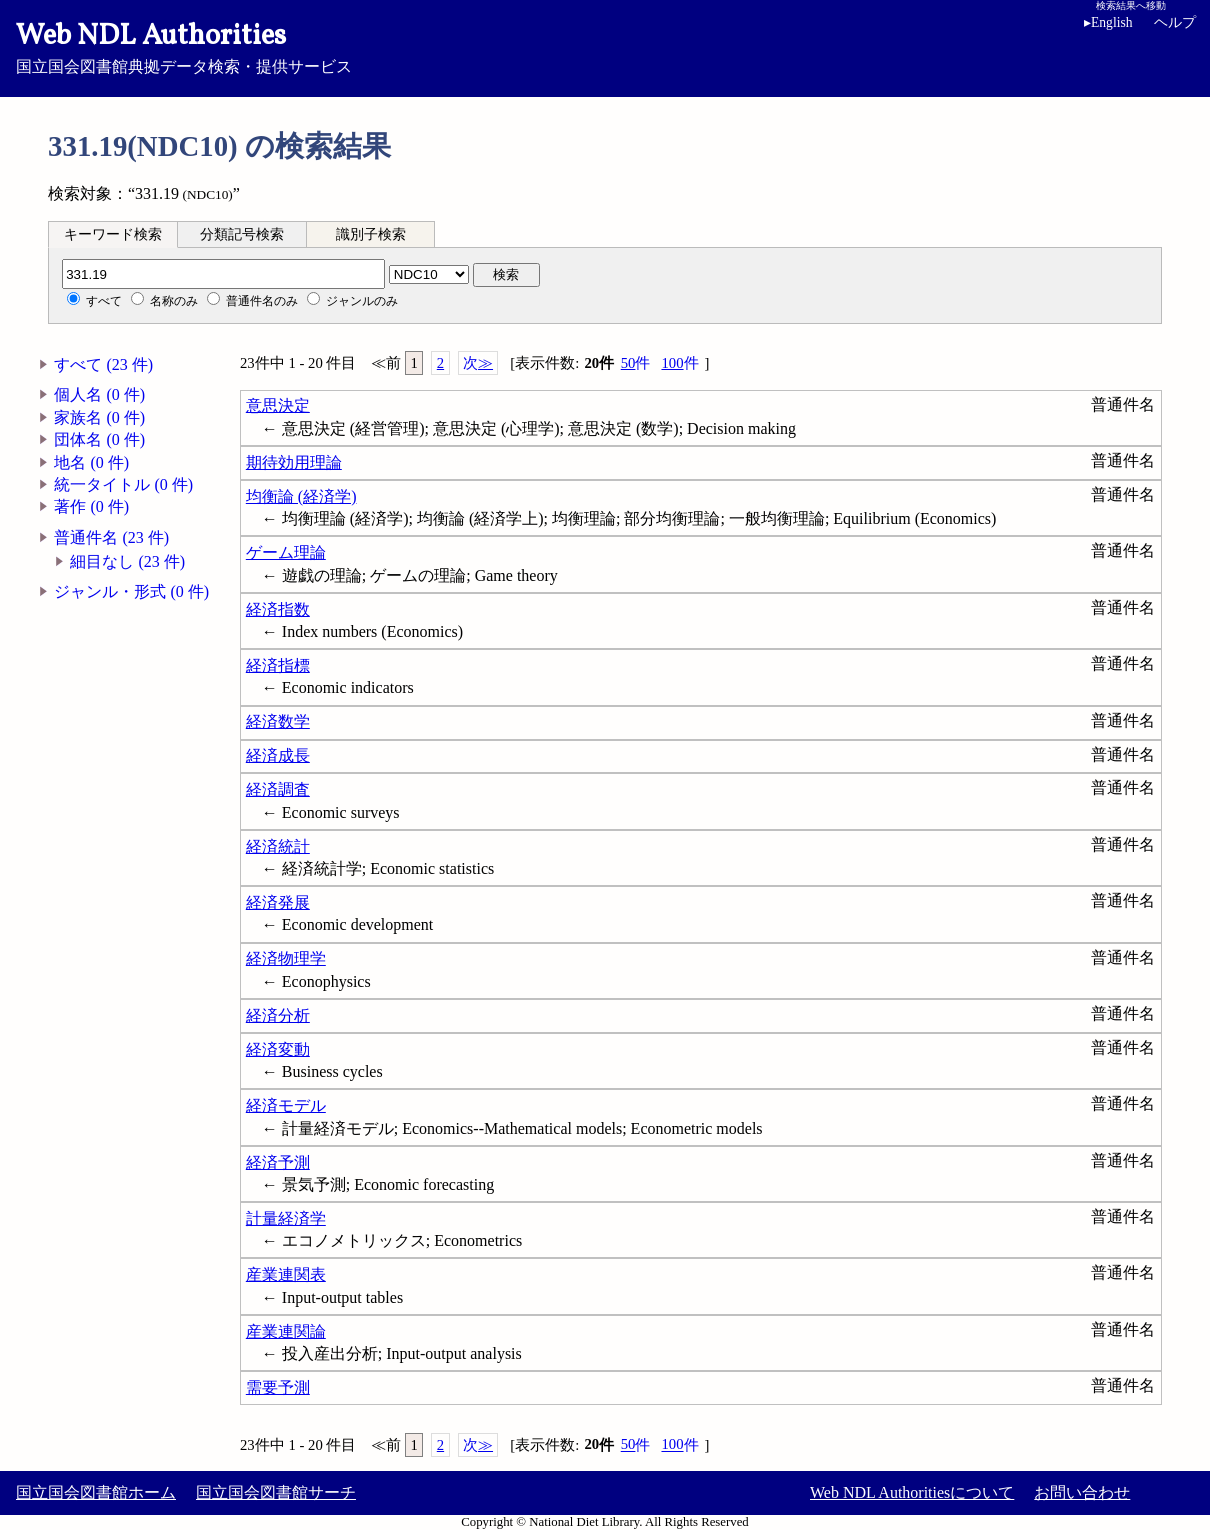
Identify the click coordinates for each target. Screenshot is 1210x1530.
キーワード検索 (113, 234)
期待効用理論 (294, 462)
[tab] (113, 234)
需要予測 (278, 1387)
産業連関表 (286, 1274)
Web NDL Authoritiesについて (912, 1492)
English (1108, 22)
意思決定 (278, 405)
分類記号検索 (242, 234)
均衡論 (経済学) (301, 496)
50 (636, 363)
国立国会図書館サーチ (276, 1492)
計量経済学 (286, 1218)
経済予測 (278, 1162)
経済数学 (278, 721)
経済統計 (278, 846)
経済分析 (278, 1015)
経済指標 (278, 665)
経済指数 (278, 609)
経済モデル (286, 1105)
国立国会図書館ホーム (96, 1492)
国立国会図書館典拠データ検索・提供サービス (605, 46)
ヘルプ (1175, 22)
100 (679, 363)
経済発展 (278, 902)
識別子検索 (371, 234)
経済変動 (278, 1049)
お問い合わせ (1082, 1492)
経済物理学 (286, 958)
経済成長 (278, 755)
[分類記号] (223, 274)
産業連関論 (286, 1331)
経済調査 (278, 789)
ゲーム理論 (286, 552)
